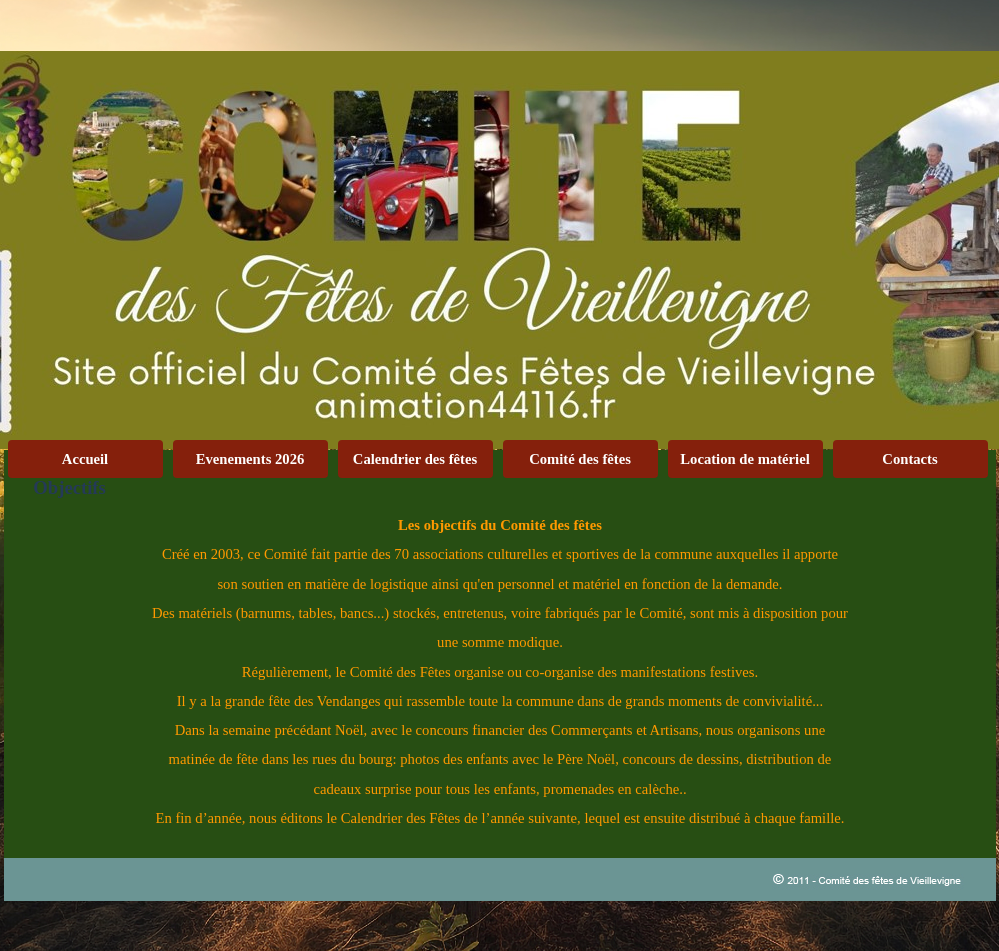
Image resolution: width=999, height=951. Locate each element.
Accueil (85, 459)
